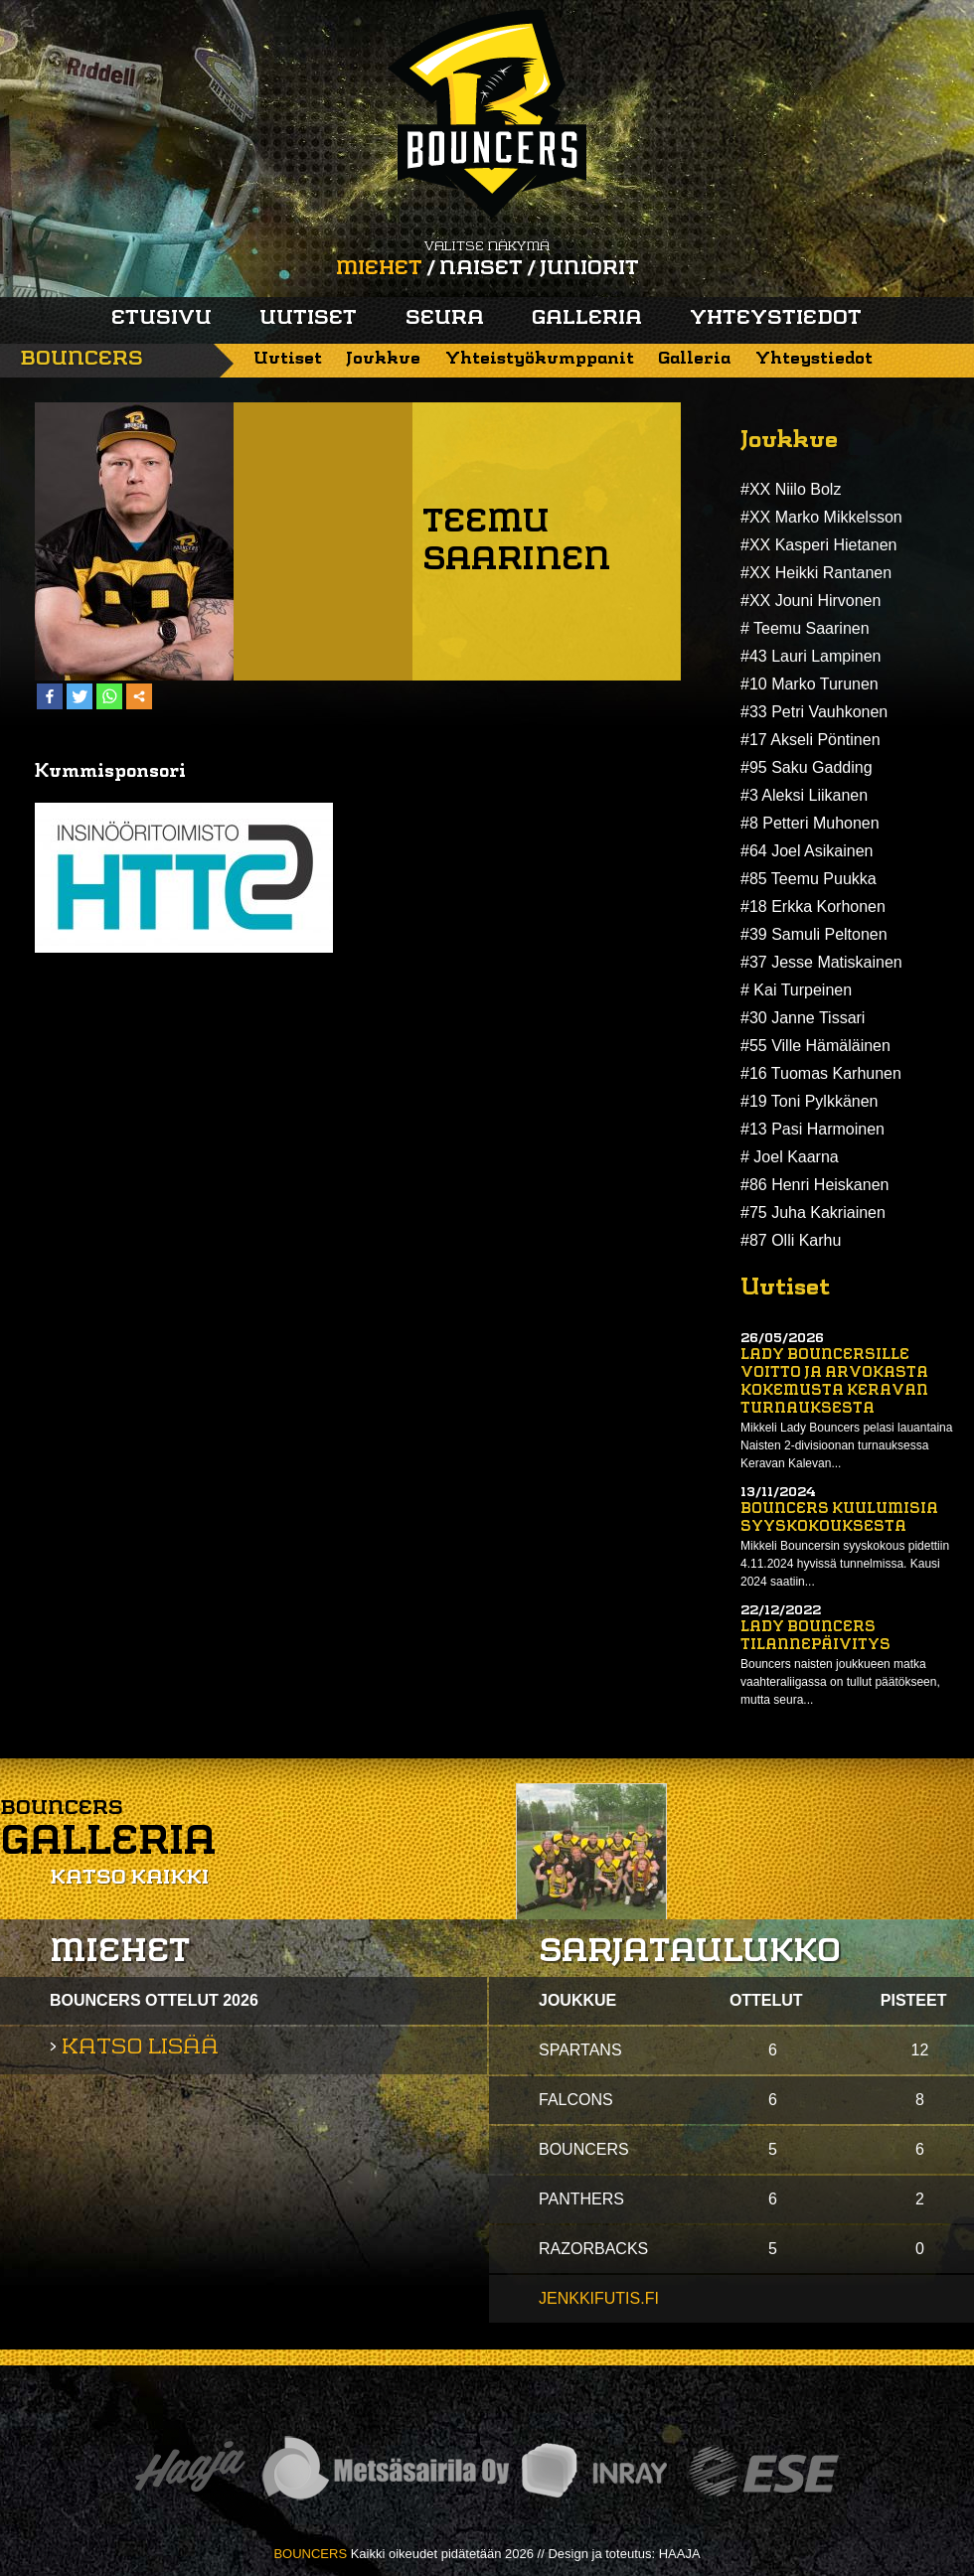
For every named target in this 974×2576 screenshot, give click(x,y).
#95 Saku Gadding (806, 767)
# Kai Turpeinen (796, 990)
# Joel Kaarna (789, 1156)
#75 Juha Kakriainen (813, 1212)
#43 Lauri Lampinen (810, 656)
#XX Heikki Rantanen (816, 572)
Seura (445, 319)
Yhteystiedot (776, 319)
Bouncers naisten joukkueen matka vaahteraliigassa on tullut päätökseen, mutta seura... (840, 1682)
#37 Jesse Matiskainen (821, 962)
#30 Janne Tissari (802, 1017)
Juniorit (589, 269)
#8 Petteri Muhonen (810, 823)
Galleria (587, 319)
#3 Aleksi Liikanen (804, 795)
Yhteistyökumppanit (539, 359)
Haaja (189, 2471)
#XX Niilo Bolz (790, 489)
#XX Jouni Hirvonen (810, 600)
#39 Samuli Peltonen (814, 934)
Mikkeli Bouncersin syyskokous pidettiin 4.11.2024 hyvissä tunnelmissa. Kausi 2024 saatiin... (844, 1564)
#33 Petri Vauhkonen (814, 711)
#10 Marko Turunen (809, 684)
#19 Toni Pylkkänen (809, 1101)
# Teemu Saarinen (805, 628)
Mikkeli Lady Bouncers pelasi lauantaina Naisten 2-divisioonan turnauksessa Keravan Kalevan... (846, 1445)
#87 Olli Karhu (790, 1240)
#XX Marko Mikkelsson (821, 517)
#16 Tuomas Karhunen (820, 1073)
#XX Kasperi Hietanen (818, 544)
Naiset (481, 269)
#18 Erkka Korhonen (813, 906)
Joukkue (383, 359)
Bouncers (81, 360)
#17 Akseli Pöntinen (810, 739)
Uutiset (308, 319)
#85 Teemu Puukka (808, 878)
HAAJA (680, 2553)
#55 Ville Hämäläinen (815, 1045)
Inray (593, 2471)
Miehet (379, 269)
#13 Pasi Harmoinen (812, 1129)
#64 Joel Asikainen (806, 850)
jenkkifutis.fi (599, 2298)
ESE (764, 2471)
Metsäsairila (384, 2471)
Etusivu (161, 319)
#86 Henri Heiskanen (814, 1184)
